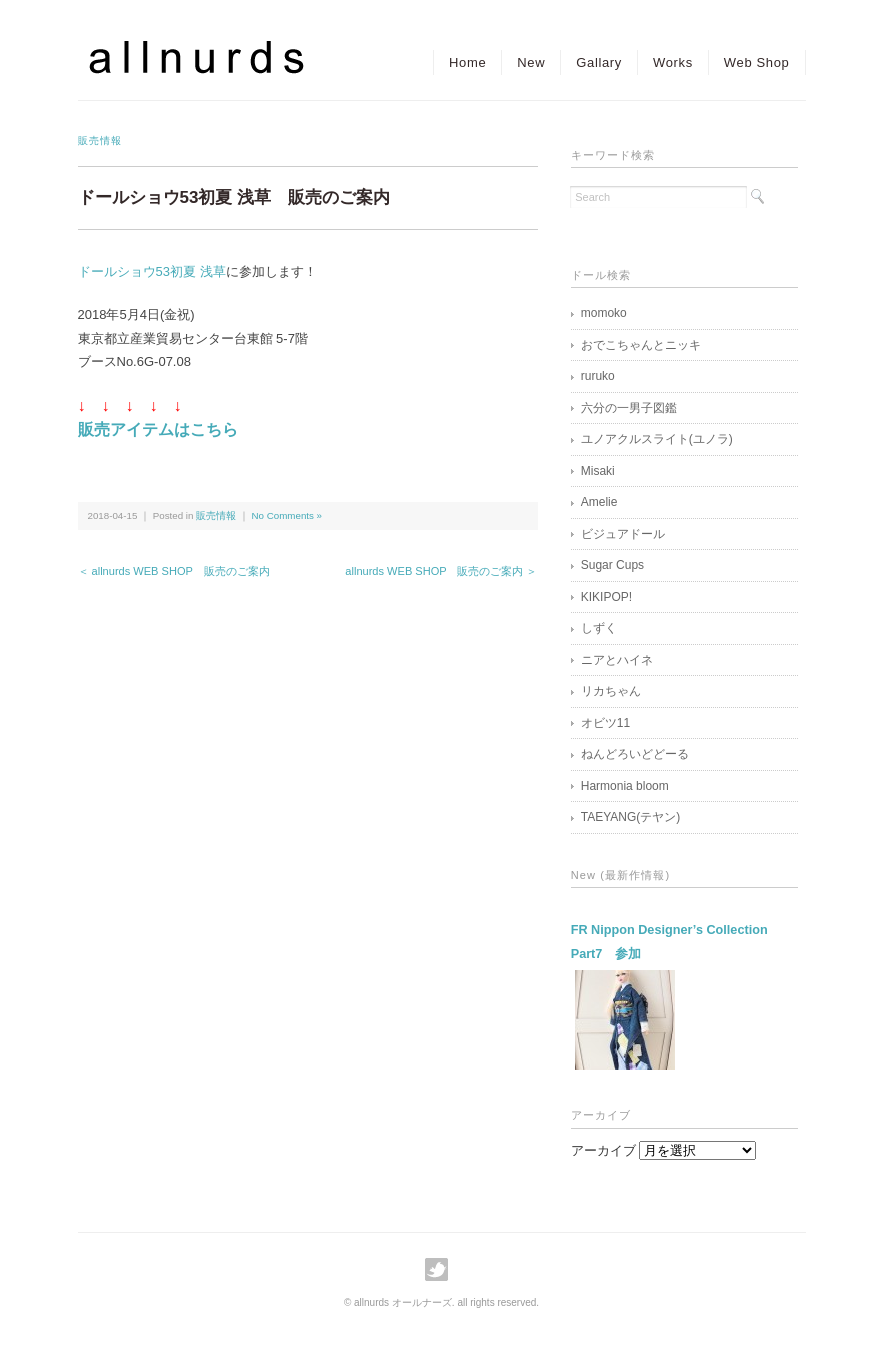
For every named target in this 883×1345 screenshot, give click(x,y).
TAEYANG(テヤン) (631, 817)
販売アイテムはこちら (158, 429)
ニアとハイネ (617, 660)
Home (467, 62)
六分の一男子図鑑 (629, 408)
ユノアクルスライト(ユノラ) (657, 439)
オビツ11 (605, 723)
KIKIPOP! (606, 597)
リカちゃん (611, 691)
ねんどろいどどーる (635, 754)
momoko (604, 313)
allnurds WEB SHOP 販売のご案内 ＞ (441, 571)
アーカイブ (603, 1150)
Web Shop (757, 62)
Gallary (599, 62)
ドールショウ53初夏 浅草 (152, 271)
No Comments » (287, 515)
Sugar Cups (612, 565)
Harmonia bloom (625, 786)
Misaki (598, 471)
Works (673, 62)
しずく (599, 628)
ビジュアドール (623, 534)
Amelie (599, 502)
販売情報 (100, 140)
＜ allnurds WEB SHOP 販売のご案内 (174, 571)
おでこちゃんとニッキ (641, 345)
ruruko (598, 376)
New (531, 62)
